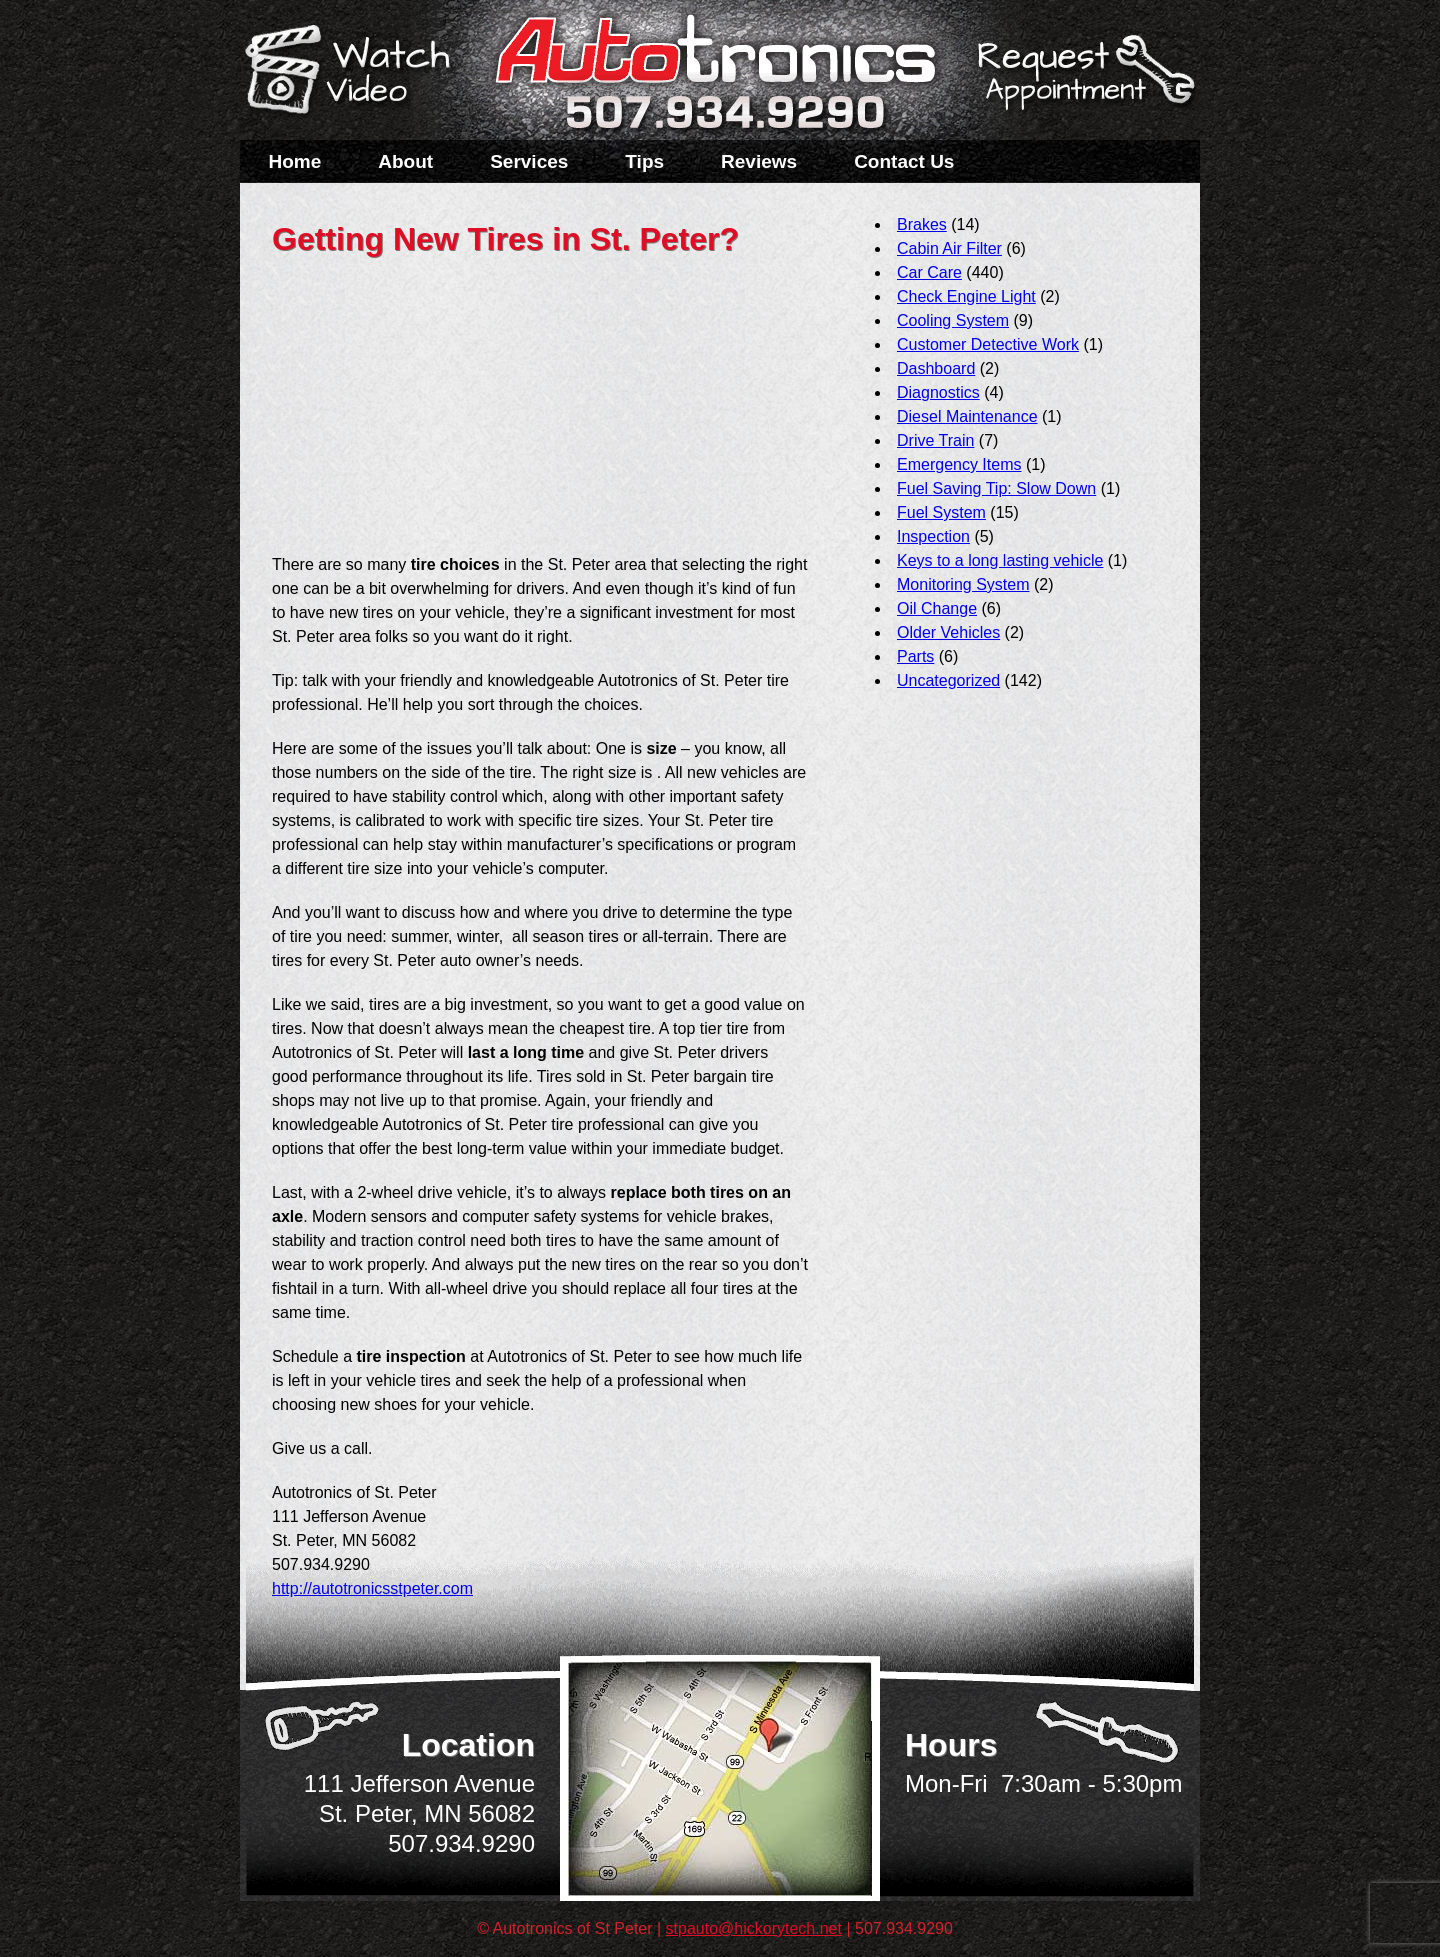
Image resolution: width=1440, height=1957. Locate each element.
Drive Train (935, 440)
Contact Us (904, 161)
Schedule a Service (1083, 83)
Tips (644, 161)
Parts (915, 656)
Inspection (933, 536)
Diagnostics (938, 392)
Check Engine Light (966, 296)
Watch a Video (357, 73)
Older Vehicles (948, 632)
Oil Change (937, 608)
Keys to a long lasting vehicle (1000, 560)
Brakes (922, 224)
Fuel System (941, 512)
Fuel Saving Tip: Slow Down (996, 488)
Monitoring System (963, 584)
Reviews (759, 161)
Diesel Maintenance (967, 416)
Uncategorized (948, 680)
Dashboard (936, 368)
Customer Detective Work (988, 344)
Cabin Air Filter (949, 248)
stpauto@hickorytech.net (754, 1928)
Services (529, 161)
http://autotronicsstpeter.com (372, 1588)
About (405, 161)
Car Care (929, 272)
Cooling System (953, 320)
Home (295, 161)
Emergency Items (959, 464)
